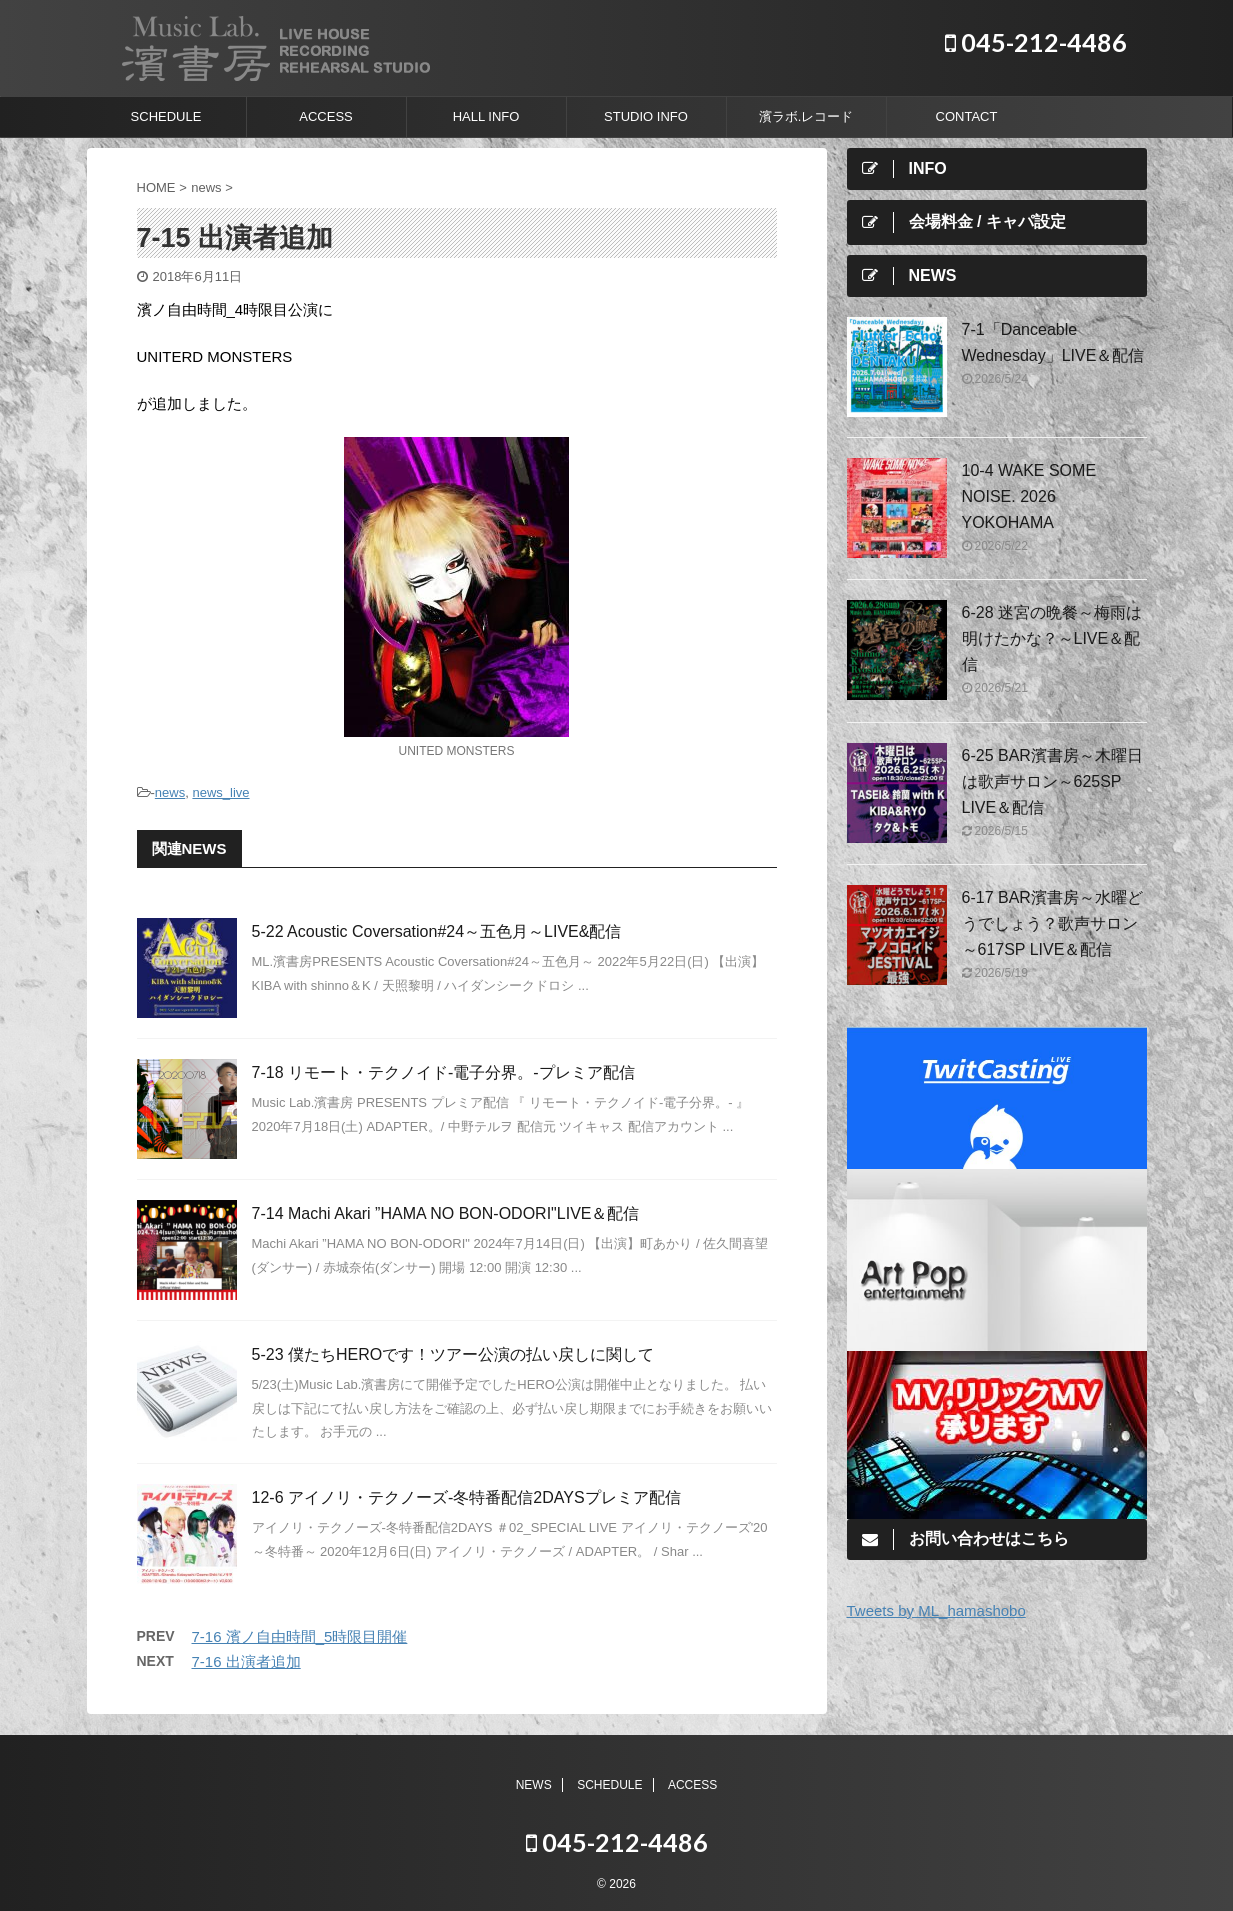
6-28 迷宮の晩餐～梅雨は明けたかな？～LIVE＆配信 (1052, 638)
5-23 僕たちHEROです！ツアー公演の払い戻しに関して (453, 1354)
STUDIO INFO (646, 116)
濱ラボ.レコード (806, 116)
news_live (220, 792)
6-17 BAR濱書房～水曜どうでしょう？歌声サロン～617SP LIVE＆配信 (1052, 923)
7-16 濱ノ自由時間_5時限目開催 (300, 1636)
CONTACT (967, 116)
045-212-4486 (1036, 42)
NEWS (534, 1784)
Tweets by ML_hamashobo (936, 1610)
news (170, 792)
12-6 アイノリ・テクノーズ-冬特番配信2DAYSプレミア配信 (466, 1497)
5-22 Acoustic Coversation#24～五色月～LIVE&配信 (437, 931)
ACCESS (325, 116)
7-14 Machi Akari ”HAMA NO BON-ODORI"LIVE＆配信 (446, 1213)
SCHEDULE (166, 116)
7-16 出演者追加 (246, 1661)
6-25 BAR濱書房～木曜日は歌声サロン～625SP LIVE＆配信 (1052, 781)
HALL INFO (486, 116)
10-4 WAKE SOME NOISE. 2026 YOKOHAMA (1029, 496)
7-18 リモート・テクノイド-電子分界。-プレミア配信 (443, 1072)
